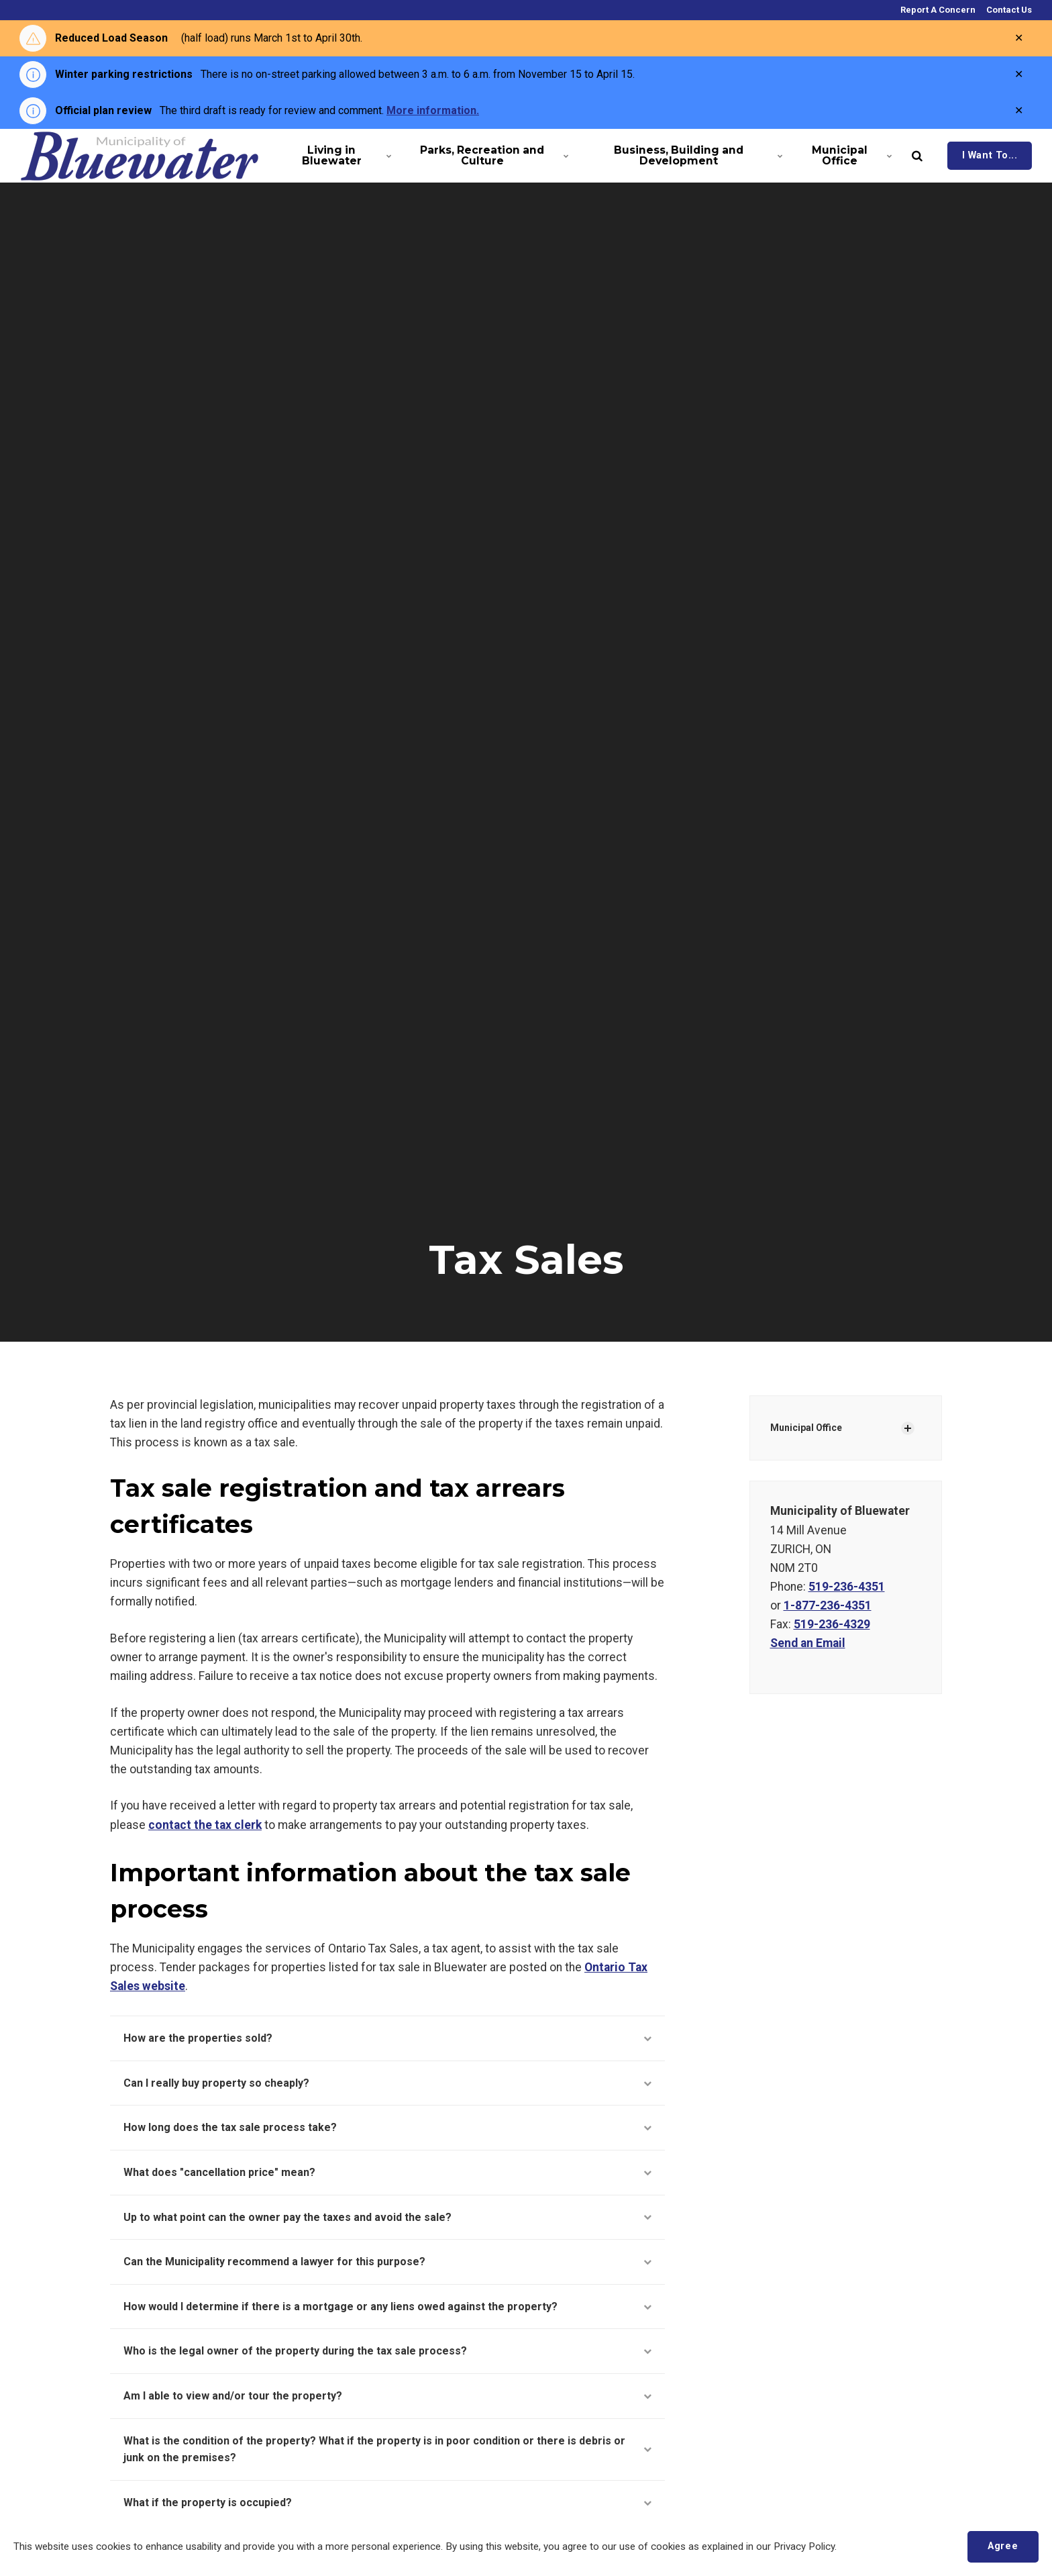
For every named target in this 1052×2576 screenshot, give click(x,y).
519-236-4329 (832, 1624)
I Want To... (990, 155)
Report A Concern (937, 10)
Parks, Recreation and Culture (492, 155)
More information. (432, 110)
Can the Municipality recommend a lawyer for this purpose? (387, 2261)
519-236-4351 (846, 1586)
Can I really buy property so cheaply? (387, 2083)
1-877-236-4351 (828, 1605)
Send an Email (807, 1643)
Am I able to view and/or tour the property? (387, 2395)
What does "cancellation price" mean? (387, 2172)
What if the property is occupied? (387, 2502)
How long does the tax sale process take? (387, 2127)
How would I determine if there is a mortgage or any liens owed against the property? (387, 2306)
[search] (917, 156)
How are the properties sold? (387, 2038)
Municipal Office (850, 155)
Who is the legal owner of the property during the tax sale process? (387, 2350)
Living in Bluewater (345, 155)
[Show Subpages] (907, 1428)
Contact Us (1008, 10)
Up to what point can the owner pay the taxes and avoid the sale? (387, 2217)
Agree (1003, 2546)
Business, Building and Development (696, 155)
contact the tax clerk (205, 1825)
